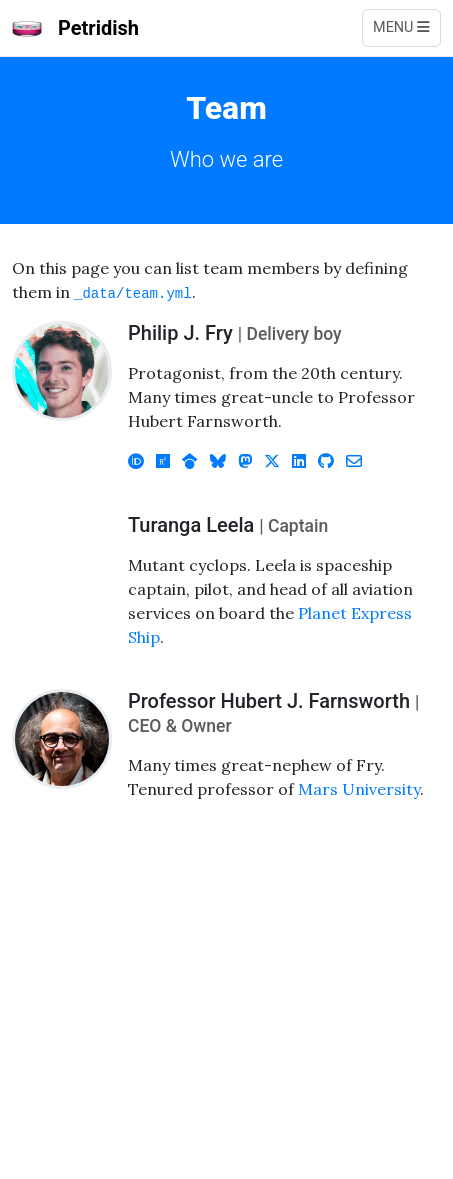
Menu (401, 27)
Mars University (359, 789)
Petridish (75, 28)
